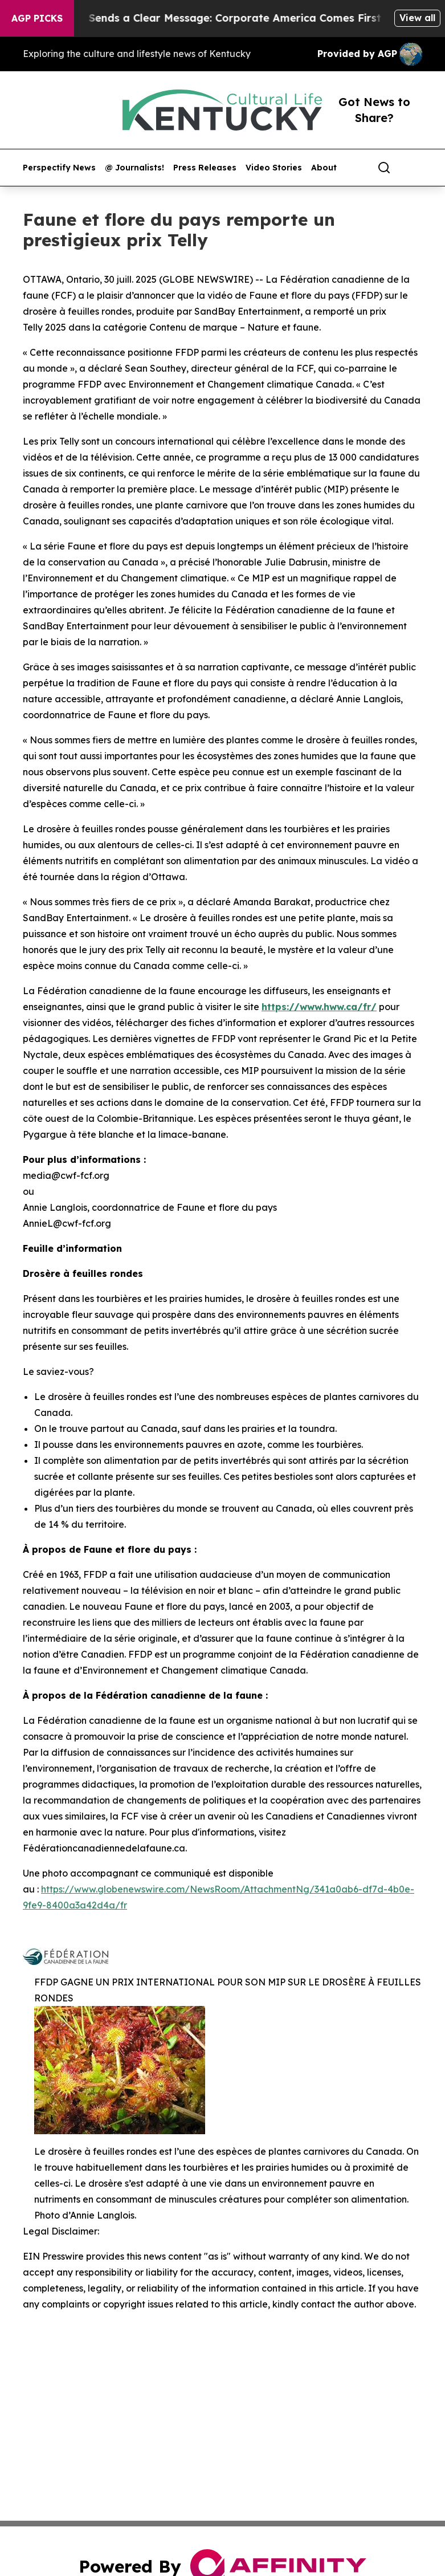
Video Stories (274, 168)
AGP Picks (37, 18)
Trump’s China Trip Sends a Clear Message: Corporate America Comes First (200, 18)
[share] (414, 168)
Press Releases (204, 168)
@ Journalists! (134, 168)
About (324, 168)
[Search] (384, 167)
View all (417, 17)
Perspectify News (59, 168)
